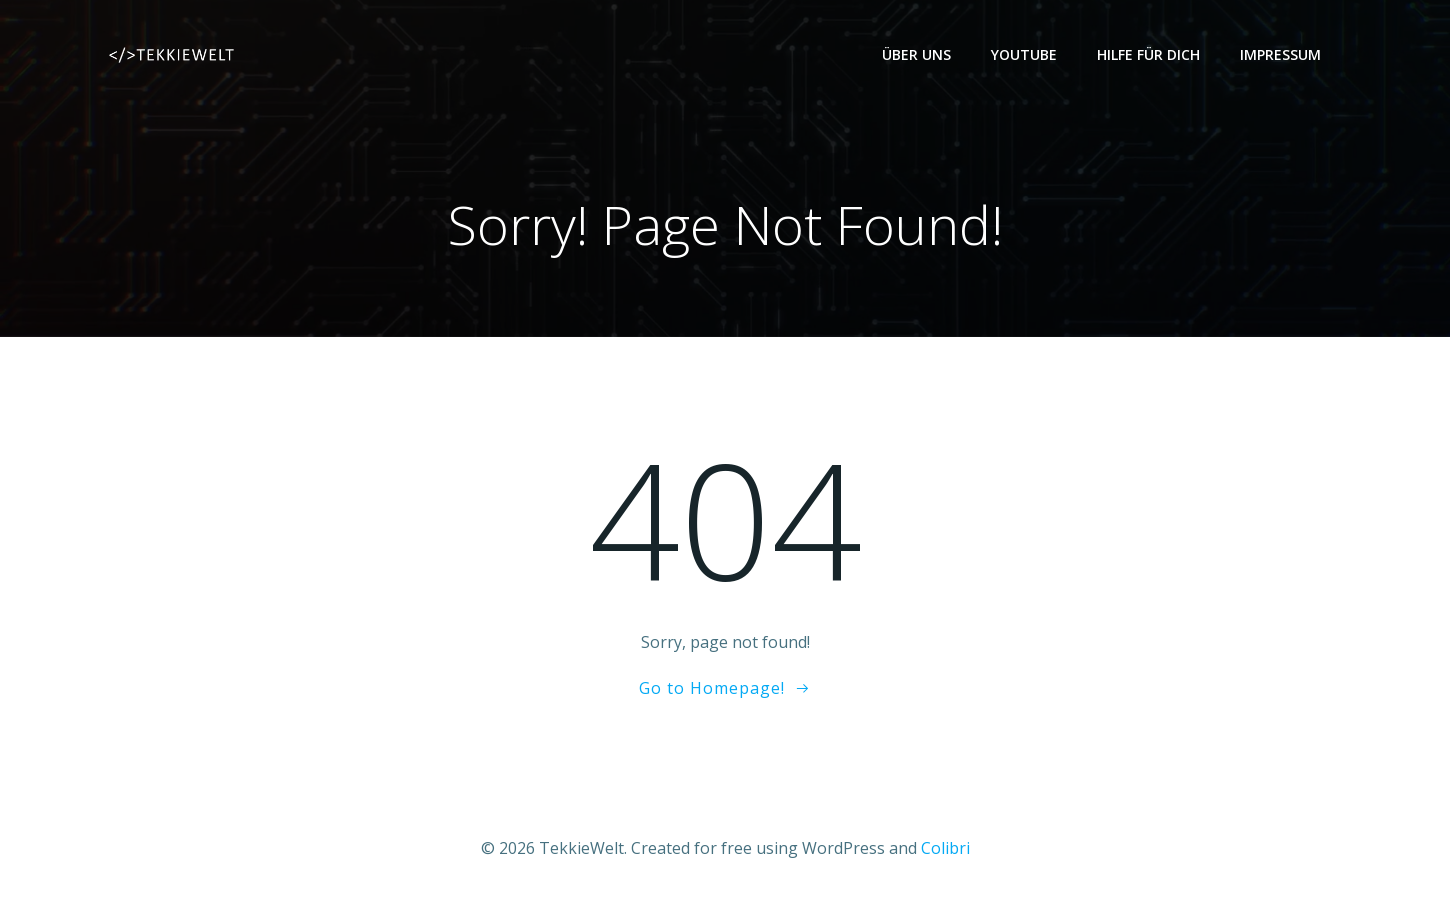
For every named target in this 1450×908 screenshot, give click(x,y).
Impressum (1280, 54)
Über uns (916, 54)
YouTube (1024, 54)
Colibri (945, 849)
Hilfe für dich (1148, 54)
